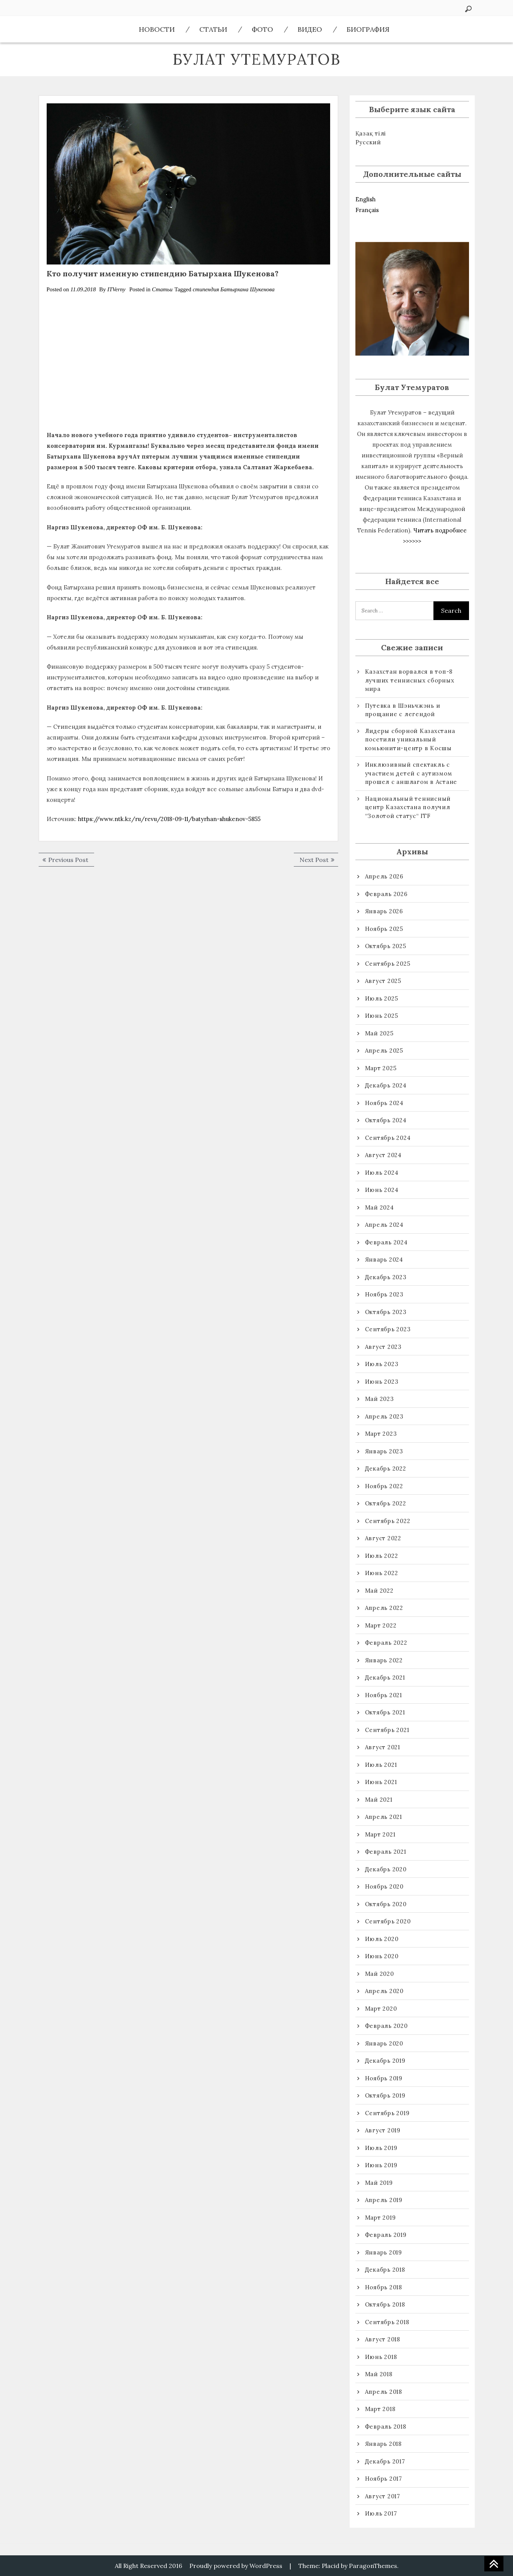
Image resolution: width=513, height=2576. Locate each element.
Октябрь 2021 (385, 1712)
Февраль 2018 (385, 2426)
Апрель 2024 (384, 1224)
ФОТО (262, 29)
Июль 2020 (382, 1939)
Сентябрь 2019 (387, 2113)
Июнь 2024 (382, 1189)
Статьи (213, 29)
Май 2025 (379, 1033)
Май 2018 (378, 2374)
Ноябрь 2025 (384, 928)
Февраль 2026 (386, 894)
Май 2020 (379, 1973)
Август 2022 (383, 1538)
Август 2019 (383, 2130)
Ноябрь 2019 (383, 2078)
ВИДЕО (310, 29)
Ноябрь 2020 (384, 1886)
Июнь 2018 (381, 2357)
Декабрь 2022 (385, 1468)
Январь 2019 (383, 2252)
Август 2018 (382, 2339)
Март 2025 (381, 1068)
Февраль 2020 (386, 2025)
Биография (368, 29)
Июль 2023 (382, 1364)
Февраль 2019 (386, 2234)
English (365, 199)
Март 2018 (380, 2409)
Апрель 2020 (384, 1991)
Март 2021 (380, 1834)
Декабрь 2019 (385, 2060)
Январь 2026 (384, 911)
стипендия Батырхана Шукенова (234, 289)
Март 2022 (381, 1625)
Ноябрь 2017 (383, 2478)
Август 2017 (382, 2496)
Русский (368, 142)
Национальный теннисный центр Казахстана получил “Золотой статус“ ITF (408, 807)
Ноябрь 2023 (384, 1294)
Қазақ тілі (370, 133)
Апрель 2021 (383, 1816)
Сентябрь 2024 (388, 1137)
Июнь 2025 (381, 1015)
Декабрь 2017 (385, 2461)
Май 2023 (379, 1398)
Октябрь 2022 (385, 1503)
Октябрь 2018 (385, 2304)
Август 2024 (383, 1155)
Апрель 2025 (384, 1050)
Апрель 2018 (383, 2391)
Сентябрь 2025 (387, 963)
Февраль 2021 (385, 1851)
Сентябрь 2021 (387, 1730)
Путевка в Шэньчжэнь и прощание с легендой (402, 710)
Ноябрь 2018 (383, 2287)
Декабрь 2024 (386, 1085)
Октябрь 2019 (385, 2095)
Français (367, 210)
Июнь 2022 (381, 1573)
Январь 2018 (383, 2443)
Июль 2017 (381, 2513)
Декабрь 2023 (386, 1277)
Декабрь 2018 (385, 2269)
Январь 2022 (384, 1660)
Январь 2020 (384, 2043)
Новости (157, 29)
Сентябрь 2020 (388, 1921)
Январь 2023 (384, 1451)
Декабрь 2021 (385, 1677)
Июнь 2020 (382, 1956)
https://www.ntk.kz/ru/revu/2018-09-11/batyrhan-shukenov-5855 (169, 819)
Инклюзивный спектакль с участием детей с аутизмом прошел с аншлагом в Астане (411, 773)
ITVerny (116, 289)
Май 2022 (379, 1590)
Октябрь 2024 (386, 1120)
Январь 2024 (384, 1259)
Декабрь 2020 (386, 1869)
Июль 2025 (381, 998)
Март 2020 (381, 2008)
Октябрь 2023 (386, 1312)
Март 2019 (380, 2217)
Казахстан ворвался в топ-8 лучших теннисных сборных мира (409, 680)
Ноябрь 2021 (383, 1695)
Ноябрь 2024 (384, 1103)
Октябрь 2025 (385, 946)
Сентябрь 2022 (387, 1521)
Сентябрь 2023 (388, 1329)
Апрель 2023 (384, 1416)
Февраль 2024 (386, 1242)
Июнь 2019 (381, 2165)
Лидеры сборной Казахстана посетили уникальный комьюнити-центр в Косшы (410, 739)
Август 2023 (383, 1346)
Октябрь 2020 (386, 1904)
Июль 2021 (381, 1764)
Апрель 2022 (384, 1607)
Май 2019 (379, 2182)
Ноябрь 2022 (384, 1486)
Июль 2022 (381, 1555)
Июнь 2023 (382, 1381)
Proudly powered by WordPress (235, 2565)
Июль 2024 (382, 1172)
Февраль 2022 (386, 1642)
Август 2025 (383, 980)
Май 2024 (379, 1207)
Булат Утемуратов (257, 59)
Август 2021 (382, 1747)
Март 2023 (381, 1433)
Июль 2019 (381, 2148)
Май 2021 (378, 1799)
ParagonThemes (373, 2565)
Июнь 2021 (381, 1782)
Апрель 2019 (383, 2200)
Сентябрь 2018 (387, 2322)
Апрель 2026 (384, 876)
